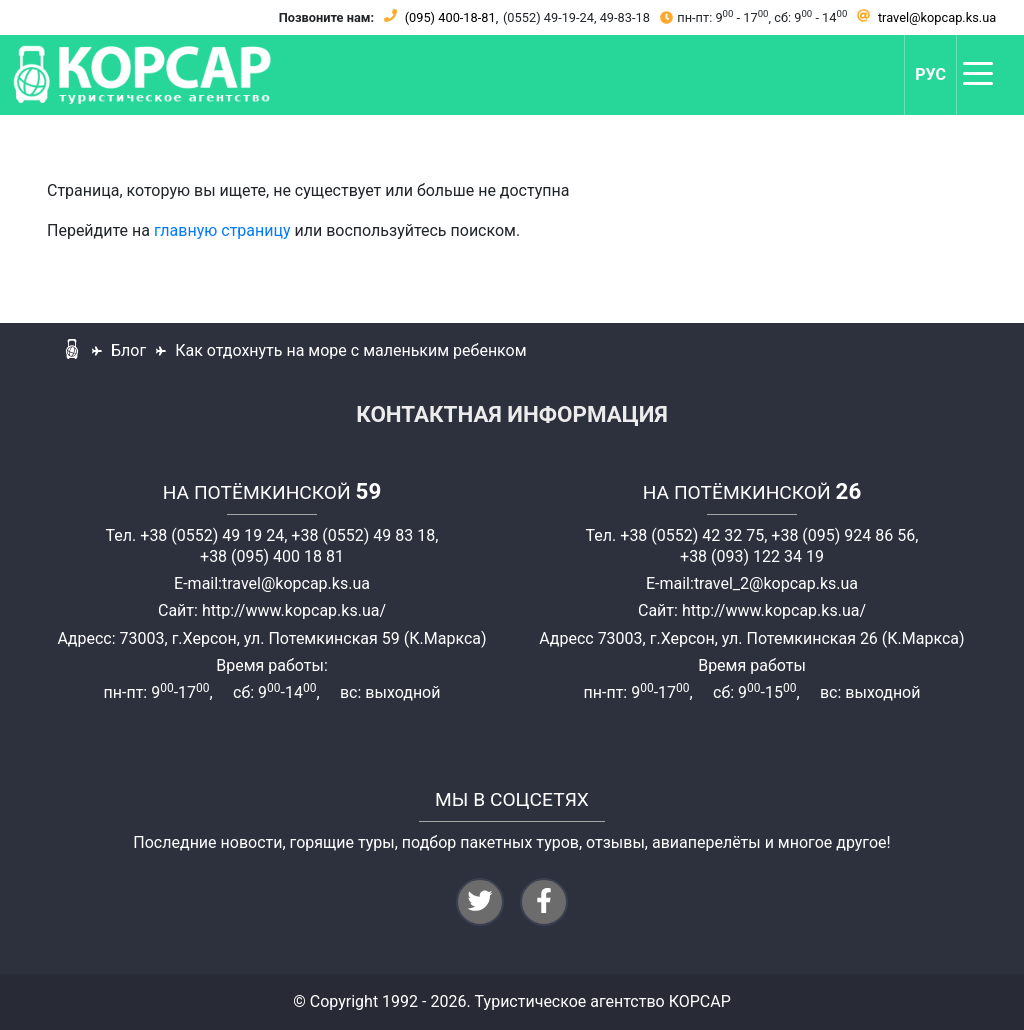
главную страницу (222, 230)
